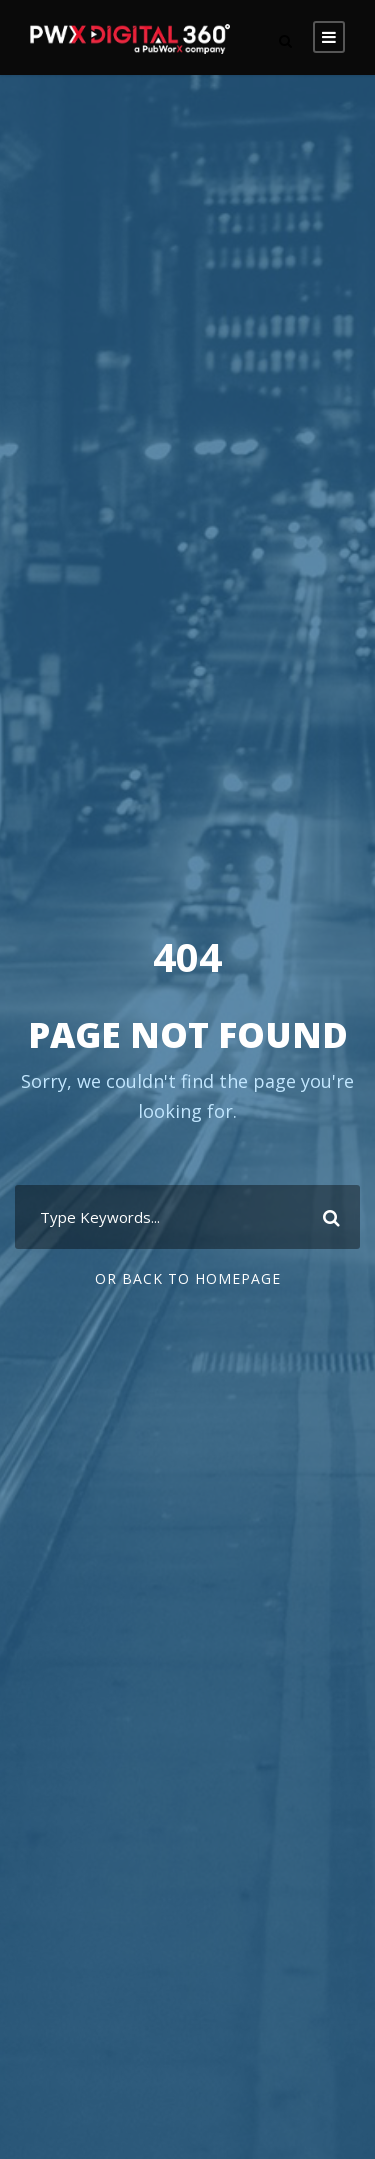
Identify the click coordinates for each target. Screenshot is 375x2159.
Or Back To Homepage (188, 1278)
